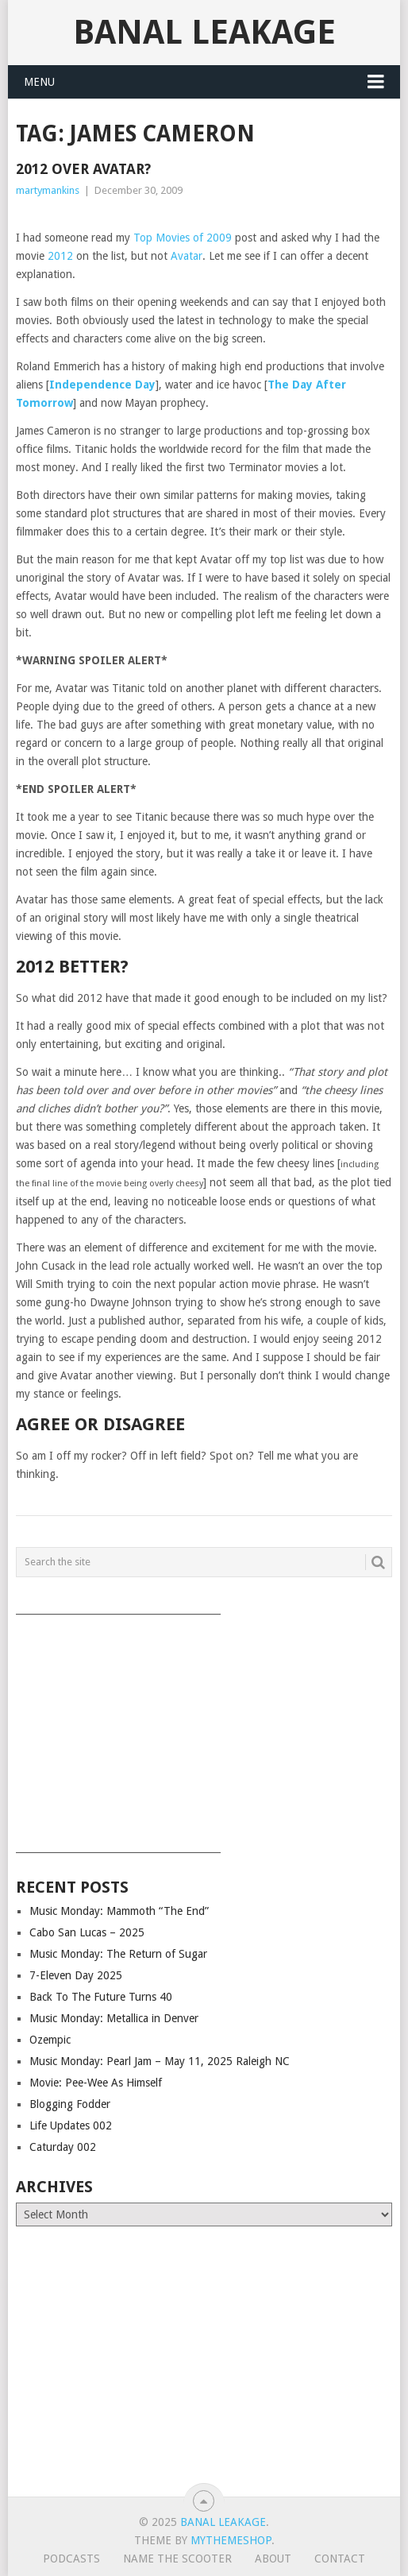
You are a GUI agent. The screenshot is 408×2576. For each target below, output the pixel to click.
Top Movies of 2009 (182, 237)
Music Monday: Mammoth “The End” (119, 1911)
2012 (60, 255)
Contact (339, 2558)
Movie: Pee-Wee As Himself (95, 2082)
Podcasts (71, 2558)
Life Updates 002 (70, 2125)
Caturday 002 (62, 2147)
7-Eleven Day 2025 (75, 1975)
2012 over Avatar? (83, 169)
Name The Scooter (177, 2558)
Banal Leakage (204, 32)
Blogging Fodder (69, 2104)
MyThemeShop (231, 2540)
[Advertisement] (204, 1728)
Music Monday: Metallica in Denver (113, 2018)
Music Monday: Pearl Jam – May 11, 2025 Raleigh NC (159, 2061)
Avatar (186, 255)
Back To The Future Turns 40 (100, 1996)
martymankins (47, 190)
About (273, 2558)
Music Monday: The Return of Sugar (118, 1953)
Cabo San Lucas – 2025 (86, 1932)
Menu (39, 81)
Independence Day (102, 384)
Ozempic (50, 2039)
